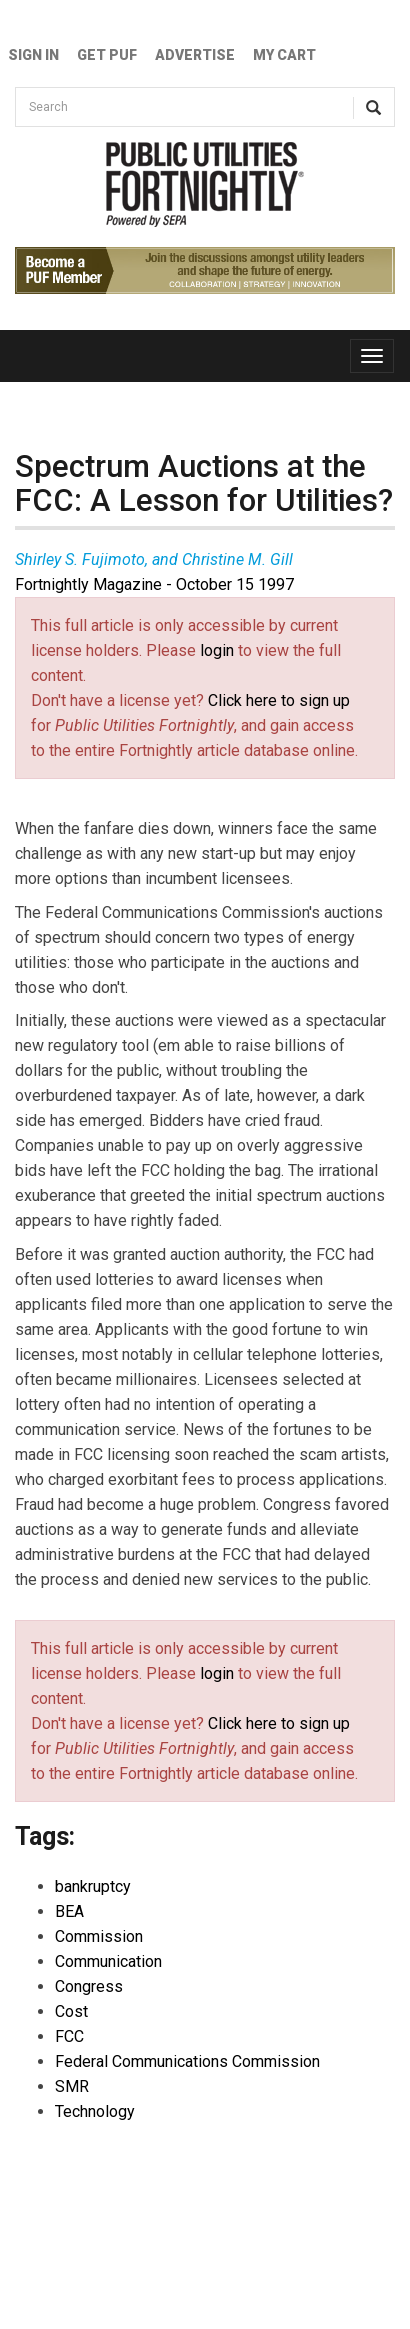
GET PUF (107, 55)
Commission (99, 1936)
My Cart (284, 55)
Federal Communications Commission (187, 2061)
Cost (71, 2011)
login (217, 650)
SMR (72, 2086)
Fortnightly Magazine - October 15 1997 (154, 584)
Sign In (33, 55)
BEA (69, 1911)
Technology (95, 2111)
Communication (108, 1961)
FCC (69, 2036)
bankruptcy (93, 1886)
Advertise (195, 55)
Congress (89, 1986)
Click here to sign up (279, 700)
